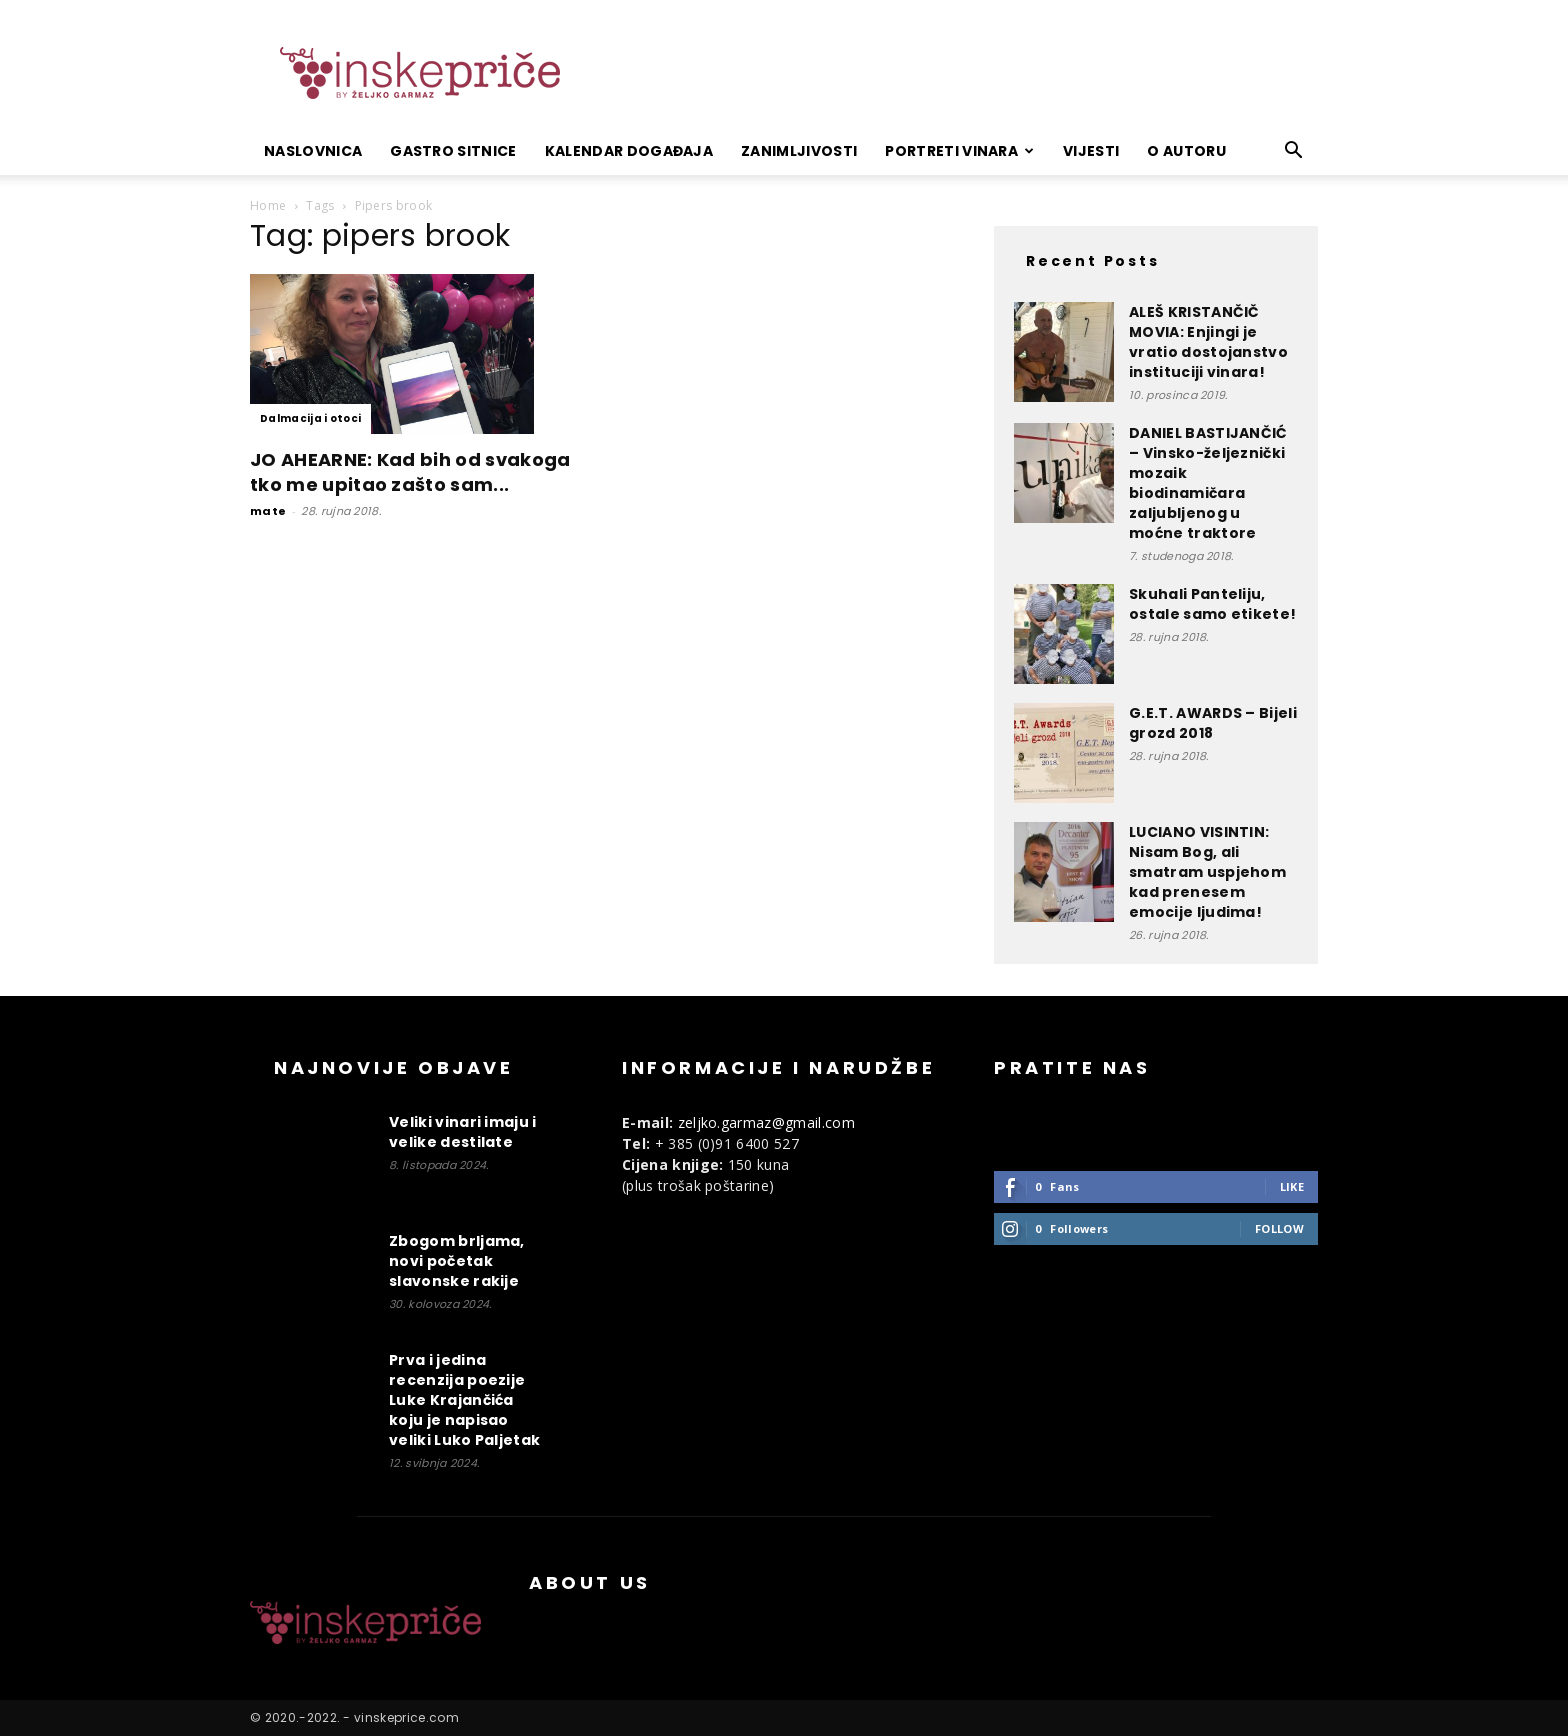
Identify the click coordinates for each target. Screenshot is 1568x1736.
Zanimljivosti (799, 151)
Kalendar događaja (629, 151)
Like (1292, 1186)
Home (268, 205)
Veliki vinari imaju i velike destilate (463, 1132)
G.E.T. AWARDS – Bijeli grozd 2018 (1213, 723)
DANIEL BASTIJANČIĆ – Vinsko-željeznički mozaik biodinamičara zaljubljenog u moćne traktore (1208, 483)
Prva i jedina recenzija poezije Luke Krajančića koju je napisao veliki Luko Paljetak (464, 1400)
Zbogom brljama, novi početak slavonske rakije (457, 1261)
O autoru (1186, 151)
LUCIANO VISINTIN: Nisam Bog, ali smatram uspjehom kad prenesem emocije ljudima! (1207, 872)
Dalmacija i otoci (310, 418)
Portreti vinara (959, 151)
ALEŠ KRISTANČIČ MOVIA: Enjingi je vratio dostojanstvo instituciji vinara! (1208, 342)
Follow (1279, 1228)
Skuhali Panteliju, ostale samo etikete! (1212, 604)
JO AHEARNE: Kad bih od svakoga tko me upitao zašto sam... (410, 472)
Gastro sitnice (453, 151)
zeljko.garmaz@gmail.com (766, 1122)
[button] (1294, 152)
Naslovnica (313, 151)
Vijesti (1091, 151)
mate (268, 511)
